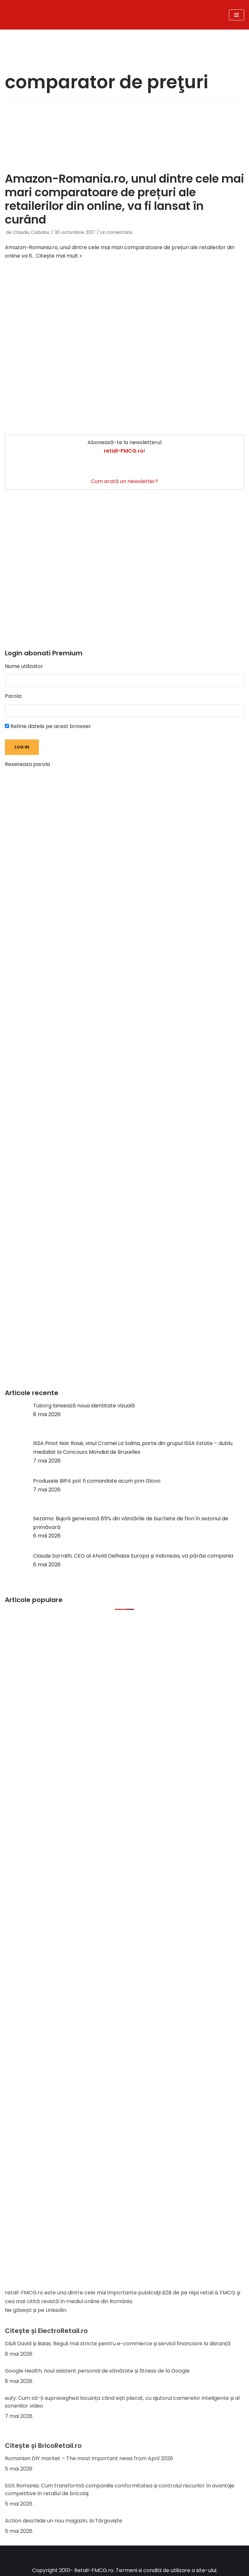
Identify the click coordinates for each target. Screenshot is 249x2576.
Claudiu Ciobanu (31, 232)
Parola (13, 696)
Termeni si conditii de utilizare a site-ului (166, 2570)
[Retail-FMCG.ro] (83, 15)
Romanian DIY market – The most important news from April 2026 (89, 2458)
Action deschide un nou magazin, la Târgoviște (63, 2520)
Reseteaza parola (27, 764)
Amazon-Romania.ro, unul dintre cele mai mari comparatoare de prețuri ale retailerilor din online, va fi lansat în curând (124, 199)
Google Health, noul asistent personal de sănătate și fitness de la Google (97, 2371)
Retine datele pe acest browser (48, 726)
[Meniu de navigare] (236, 14)
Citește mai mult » (59, 256)
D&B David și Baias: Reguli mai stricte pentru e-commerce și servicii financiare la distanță (118, 2343)
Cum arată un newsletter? (124, 481)
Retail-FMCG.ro (93, 2570)
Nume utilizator (24, 666)
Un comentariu (116, 232)
